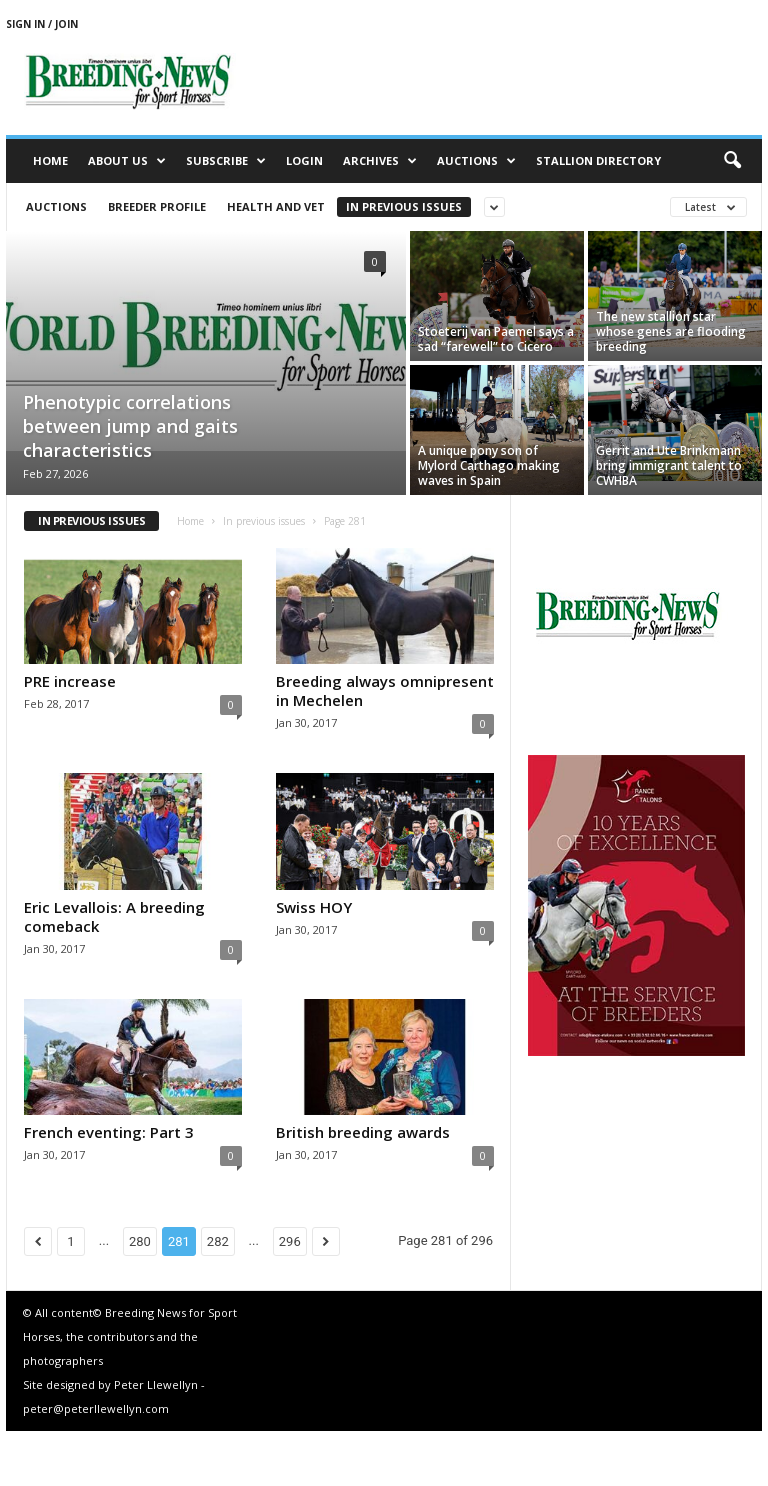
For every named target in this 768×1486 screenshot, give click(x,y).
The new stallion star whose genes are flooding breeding (671, 331)
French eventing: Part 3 (109, 1132)
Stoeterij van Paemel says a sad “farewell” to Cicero (496, 339)
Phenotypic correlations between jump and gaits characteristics (130, 426)
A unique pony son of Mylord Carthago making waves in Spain (489, 465)
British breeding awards (363, 1132)
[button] (732, 161)
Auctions (476, 161)
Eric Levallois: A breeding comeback (114, 916)
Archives (380, 161)
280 (140, 1241)
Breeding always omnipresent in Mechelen (385, 690)
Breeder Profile (157, 206)
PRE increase (70, 681)
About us (127, 161)
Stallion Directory (598, 160)
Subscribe (226, 161)
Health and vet (276, 206)
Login (304, 160)
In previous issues (404, 206)
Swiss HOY (314, 907)
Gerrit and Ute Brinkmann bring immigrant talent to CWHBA (669, 465)
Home (50, 160)
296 (290, 1241)
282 (218, 1241)
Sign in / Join (42, 24)
